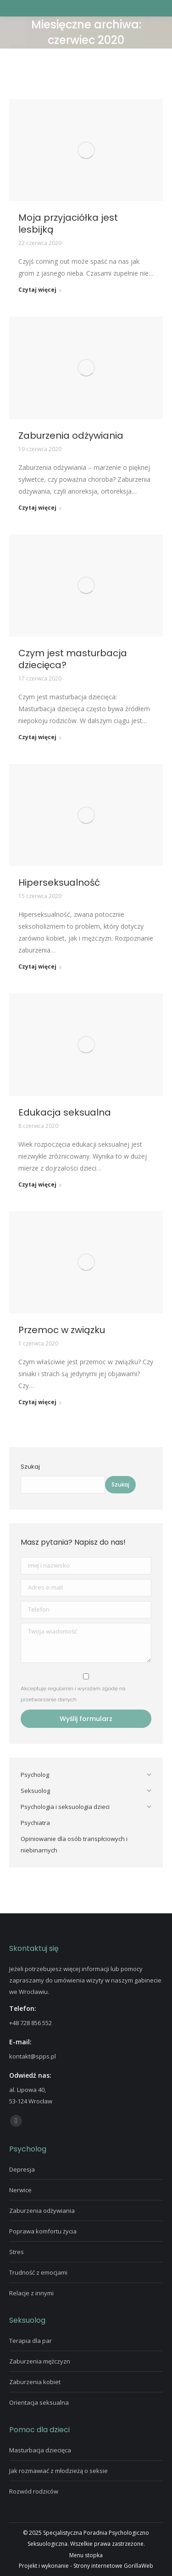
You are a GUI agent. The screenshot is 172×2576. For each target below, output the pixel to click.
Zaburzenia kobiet (35, 2382)
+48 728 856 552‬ (30, 2023)
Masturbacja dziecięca (40, 2450)
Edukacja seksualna (64, 1112)
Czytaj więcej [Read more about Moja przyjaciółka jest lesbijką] (39, 290)
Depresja (22, 2169)
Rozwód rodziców (33, 2491)
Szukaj (30, 1466)
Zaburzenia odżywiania (70, 435)
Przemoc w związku (61, 1329)
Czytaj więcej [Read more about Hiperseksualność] (39, 966)
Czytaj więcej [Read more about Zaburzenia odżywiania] (39, 508)
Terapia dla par (30, 2340)
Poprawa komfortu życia (43, 2231)
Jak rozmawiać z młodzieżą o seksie (58, 2471)
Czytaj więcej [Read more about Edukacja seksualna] (39, 1184)
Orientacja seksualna (39, 2402)
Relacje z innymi (31, 2293)
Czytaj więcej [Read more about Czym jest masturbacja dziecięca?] (39, 737)
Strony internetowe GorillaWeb (113, 2566)
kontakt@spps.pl (32, 2056)
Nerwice (20, 2190)
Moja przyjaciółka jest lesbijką (68, 223)
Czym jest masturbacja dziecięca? (72, 659)
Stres (16, 2252)
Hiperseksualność (59, 882)
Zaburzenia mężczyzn (39, 2361)
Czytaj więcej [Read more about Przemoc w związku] (39, 1402)
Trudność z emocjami (38, 2272)
